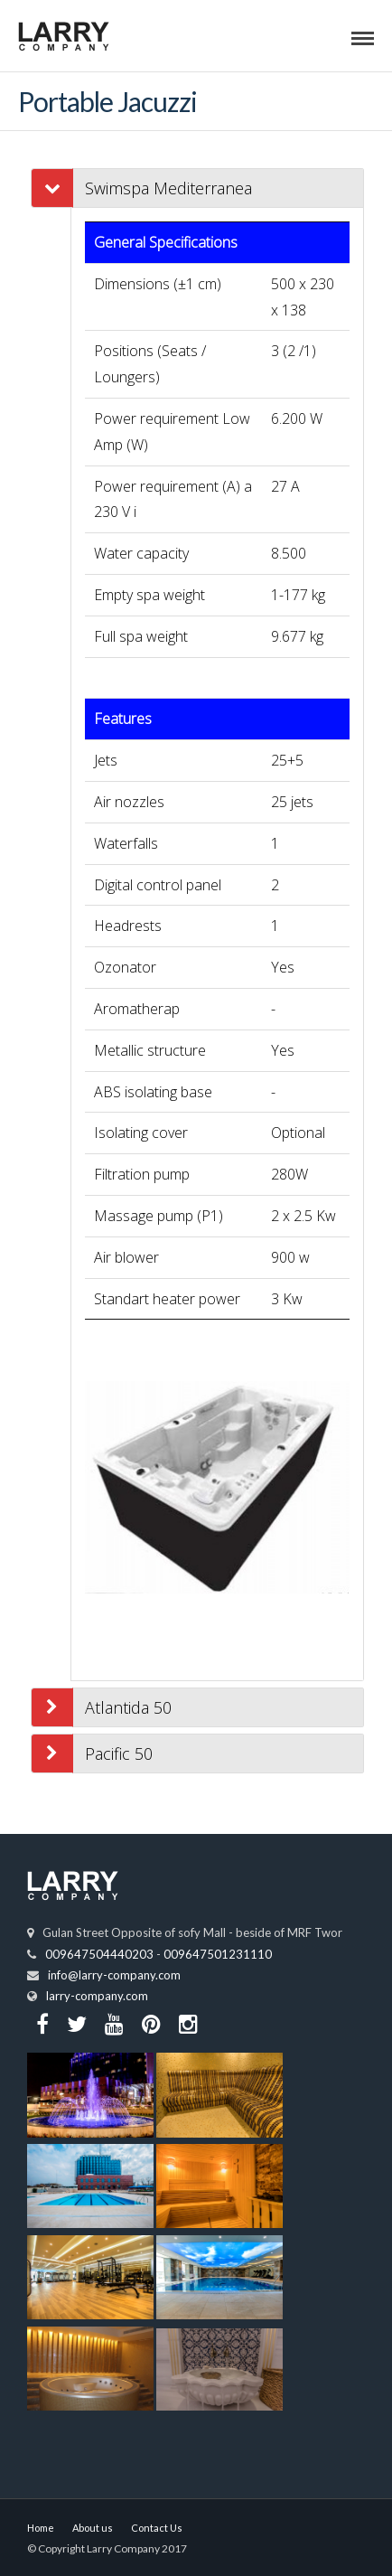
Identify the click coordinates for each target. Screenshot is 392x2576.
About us (92, 2528)
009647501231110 (217, 1954)
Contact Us (156, 2528)
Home (40, 2528)
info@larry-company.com (114, 1975)
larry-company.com (97, 1995)
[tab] (217, 188)
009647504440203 (99, 1954)
